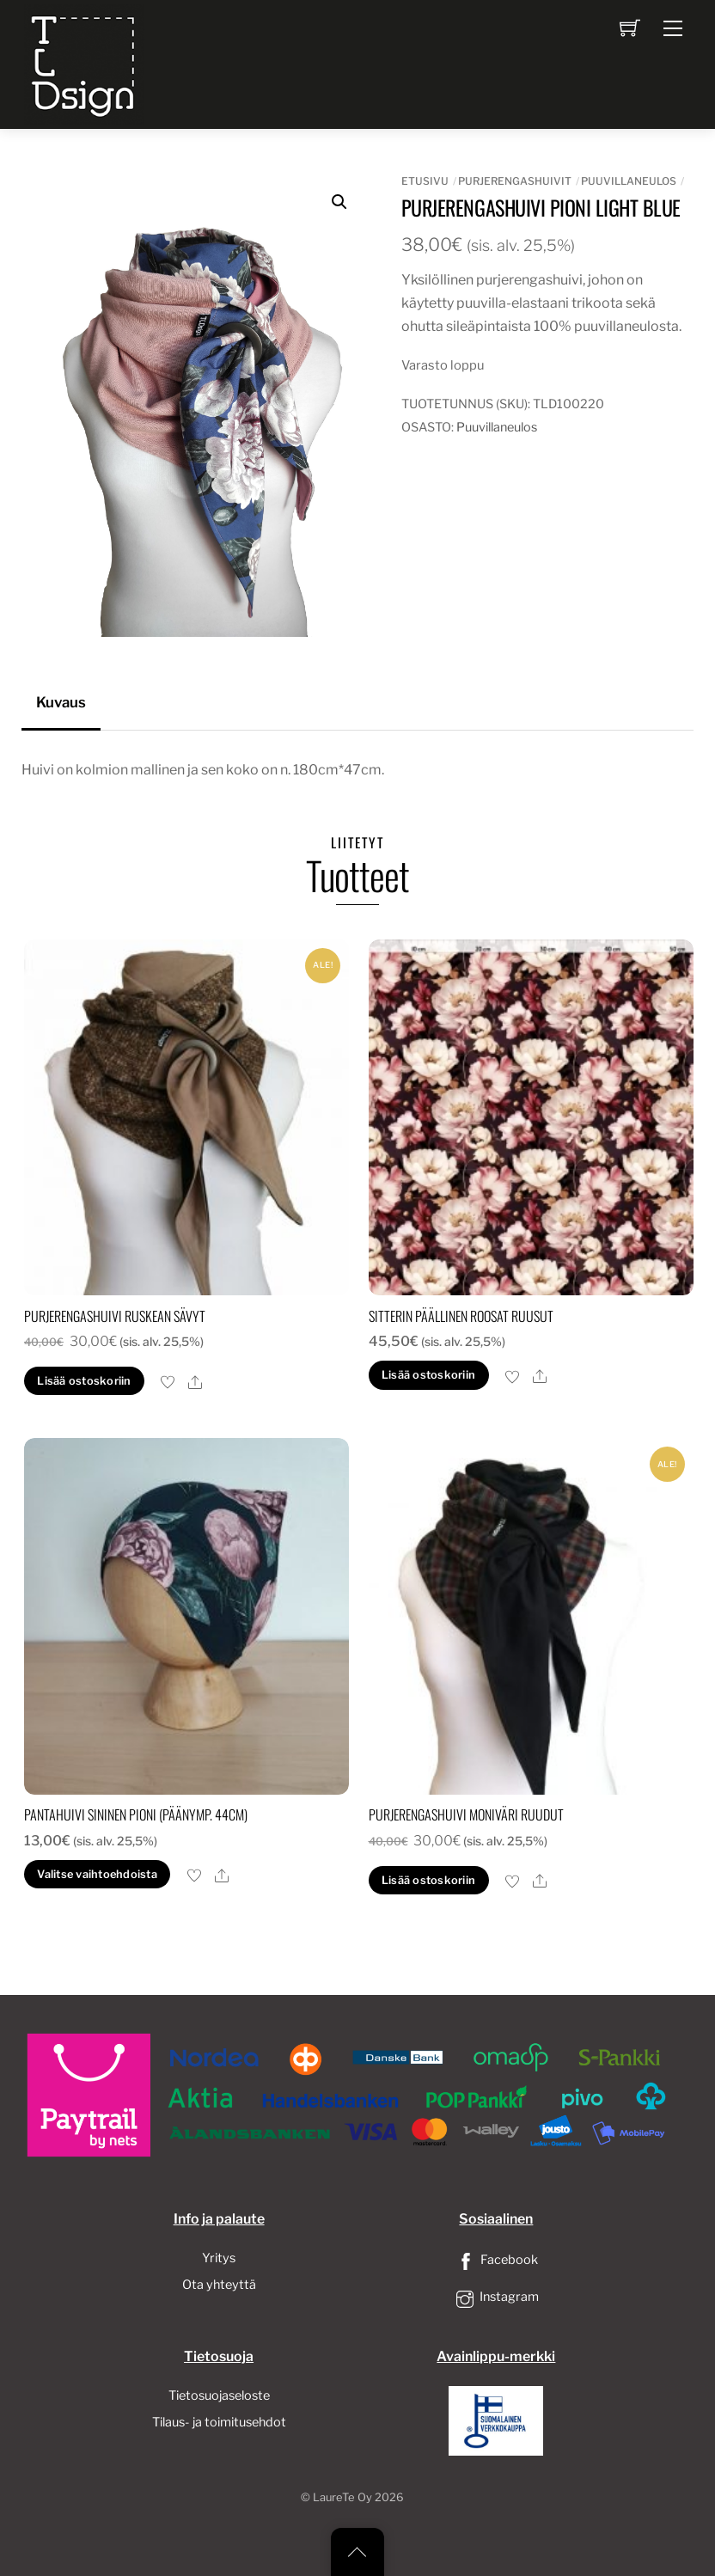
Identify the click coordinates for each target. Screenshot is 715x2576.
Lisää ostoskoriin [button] (84, 1380)
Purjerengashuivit (514, 180)
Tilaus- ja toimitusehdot (219, 2422)
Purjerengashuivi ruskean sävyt (114, 1316)
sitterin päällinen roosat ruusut (461, 1316)
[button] (339, 202)
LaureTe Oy (342, 2497)
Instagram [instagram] (496, 2296)
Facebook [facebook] (496, 2259)
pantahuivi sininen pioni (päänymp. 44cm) (136, 1814)
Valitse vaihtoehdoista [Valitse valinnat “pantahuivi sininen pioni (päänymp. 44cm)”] (97, 1874)
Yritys (218, 2258)
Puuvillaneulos (628, 180)
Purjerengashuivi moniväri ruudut (466, 1814)
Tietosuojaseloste (219, 2395)
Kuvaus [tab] (61, 702)
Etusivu (425, 180)
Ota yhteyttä (219, 2284)
